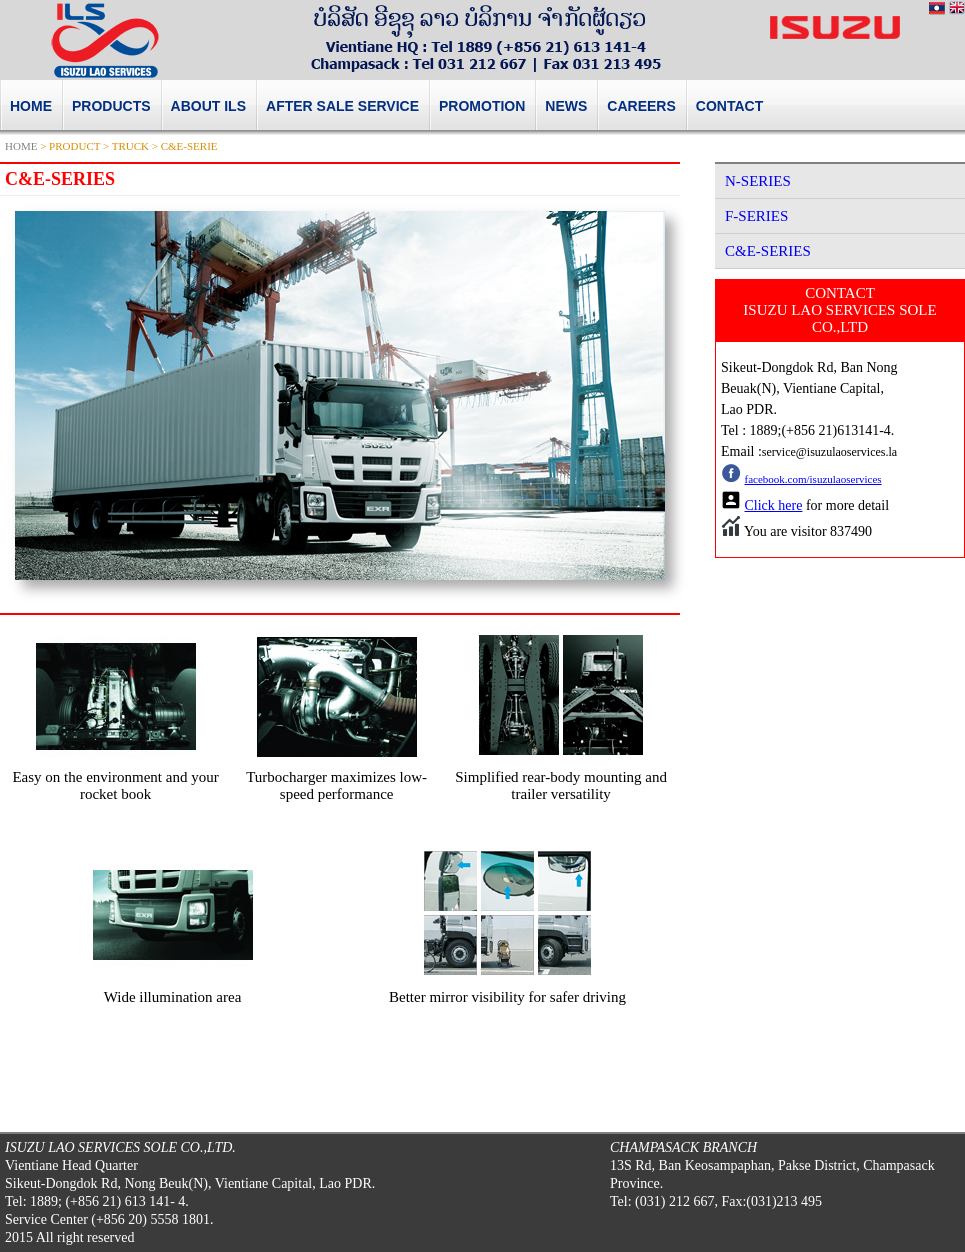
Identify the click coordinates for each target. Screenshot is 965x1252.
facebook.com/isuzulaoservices (813, 479)
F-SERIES (756, 216)
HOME (21, 146)
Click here (774, 505)
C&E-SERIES (768, 251)
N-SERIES (758, 181)
